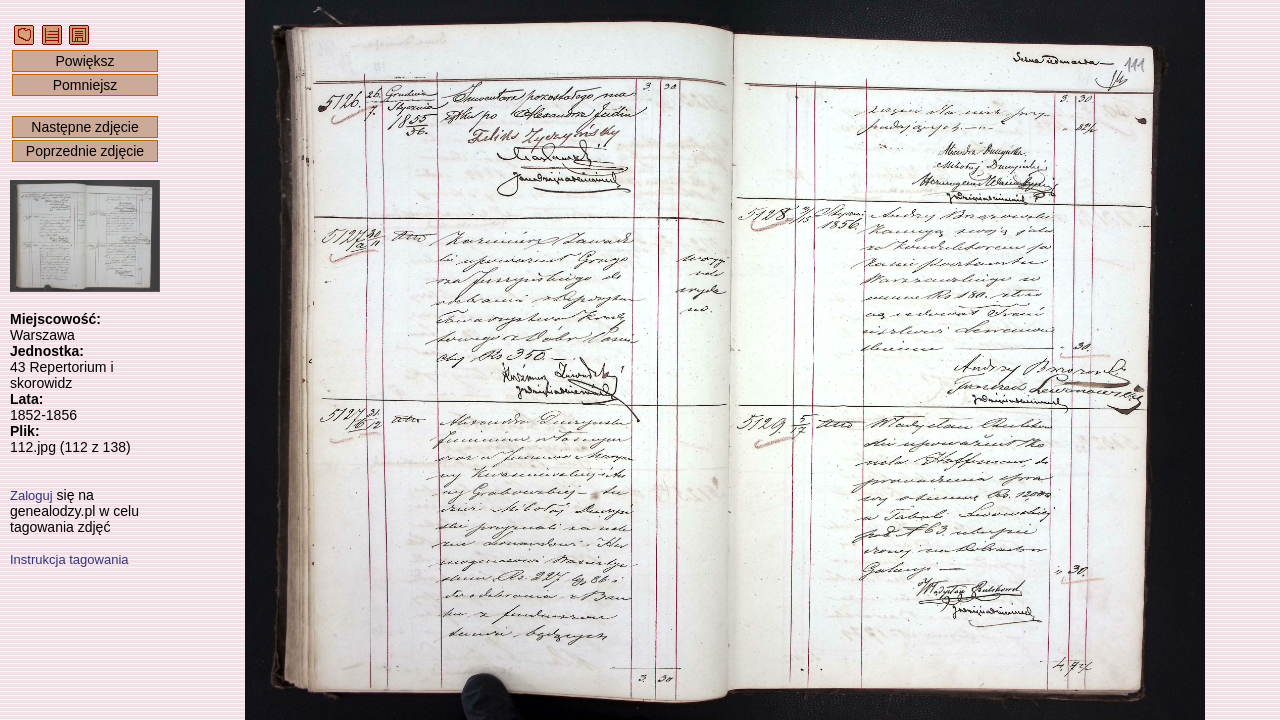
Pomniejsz (85, 85)
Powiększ (84, 61)
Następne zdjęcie (84, 127)
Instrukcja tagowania (69, 559)
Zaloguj (31, 495)
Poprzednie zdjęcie (85, 151)
